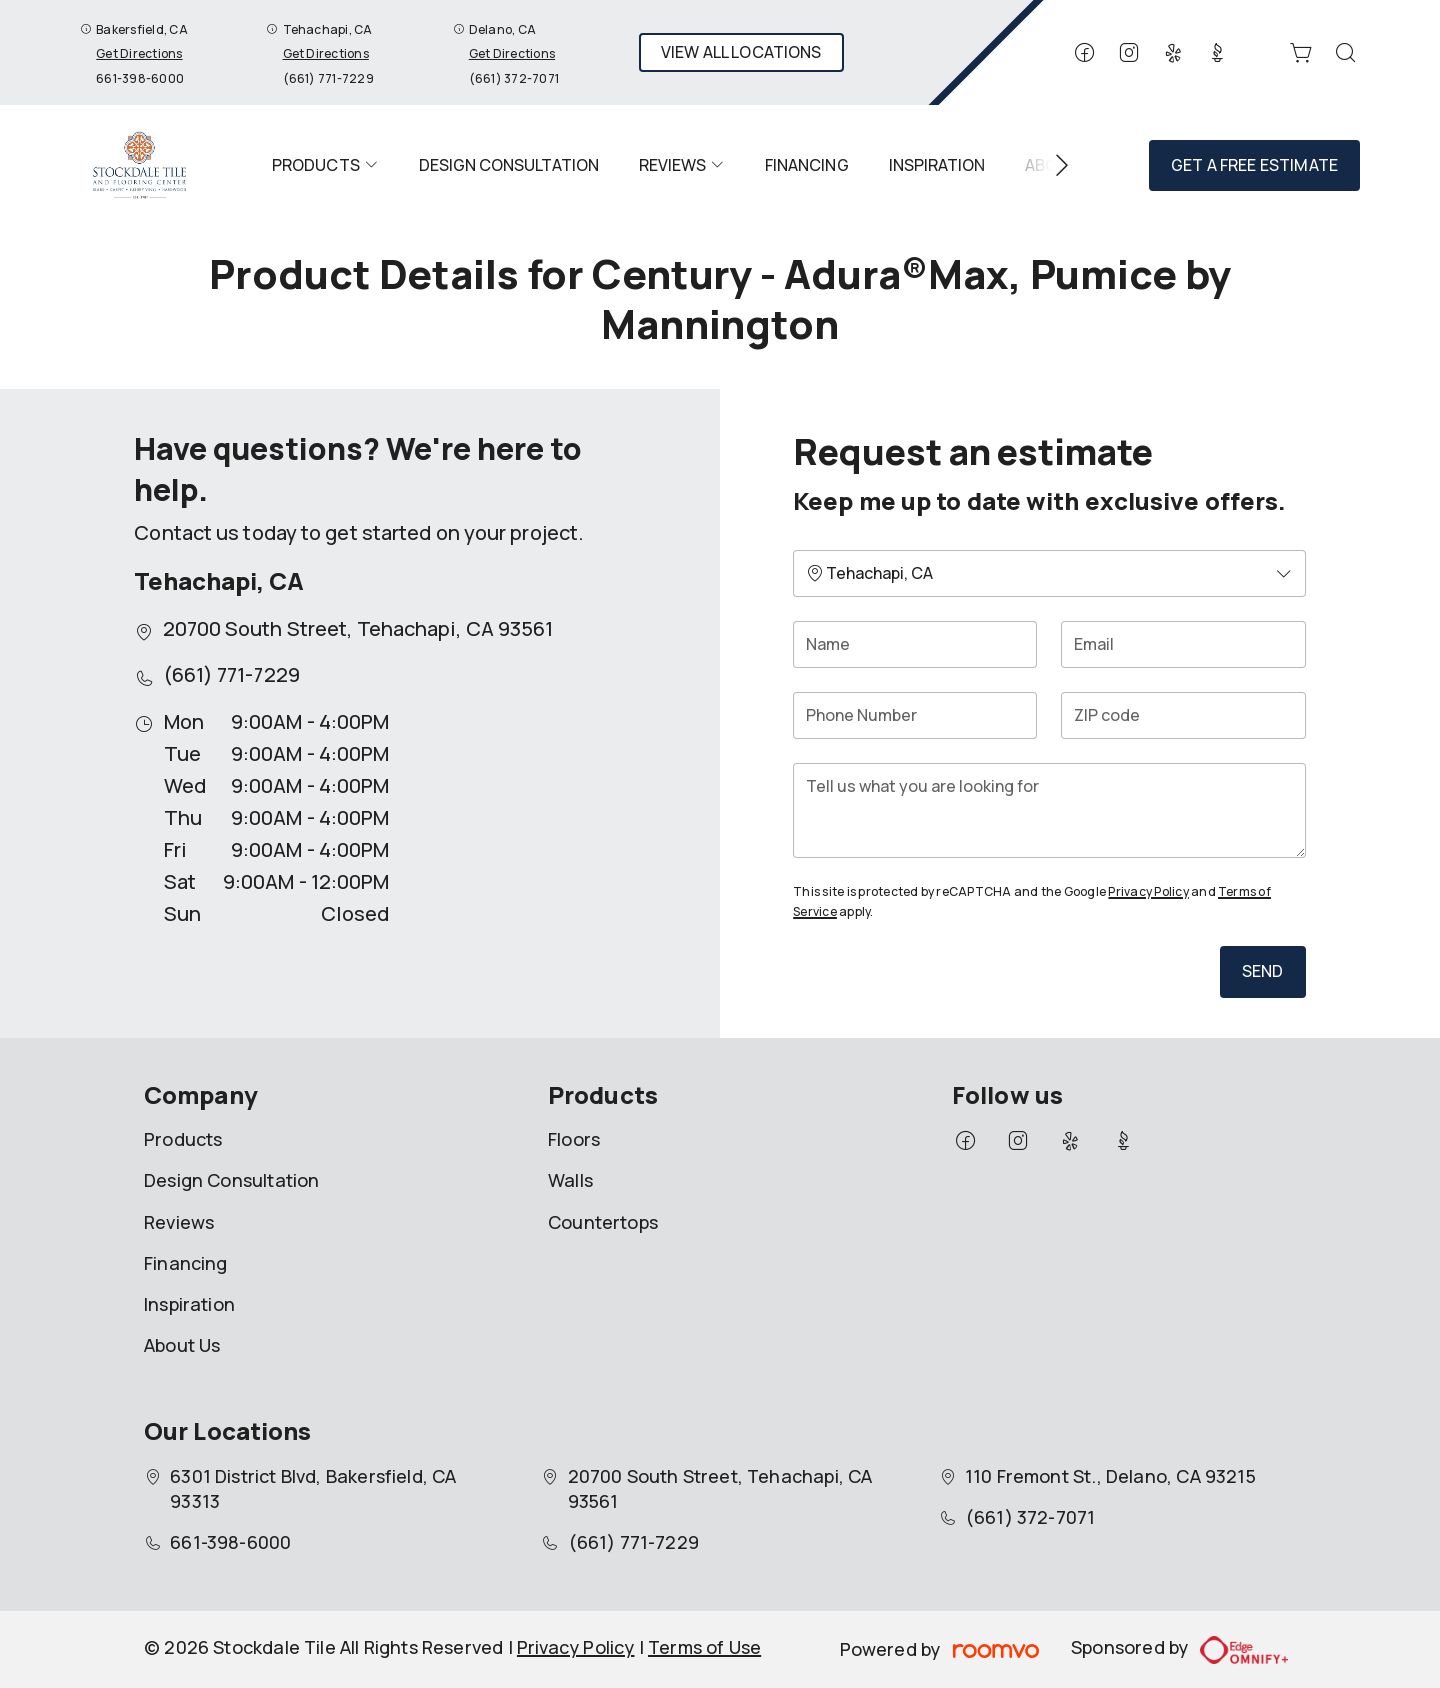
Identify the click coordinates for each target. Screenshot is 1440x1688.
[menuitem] (325, 165)
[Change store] (1049, 573)
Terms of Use (704, 1647)
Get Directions (139, 53)
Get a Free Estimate (1254, 165)
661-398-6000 (140, 78)
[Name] (915, 644)
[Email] (1183, 644)
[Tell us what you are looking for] (1049, 810)
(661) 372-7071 (514, 78)
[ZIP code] (1183, 715)
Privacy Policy (1148, 891)
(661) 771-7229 (328, 78)
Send (1263, 971)
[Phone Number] (915, 715)
